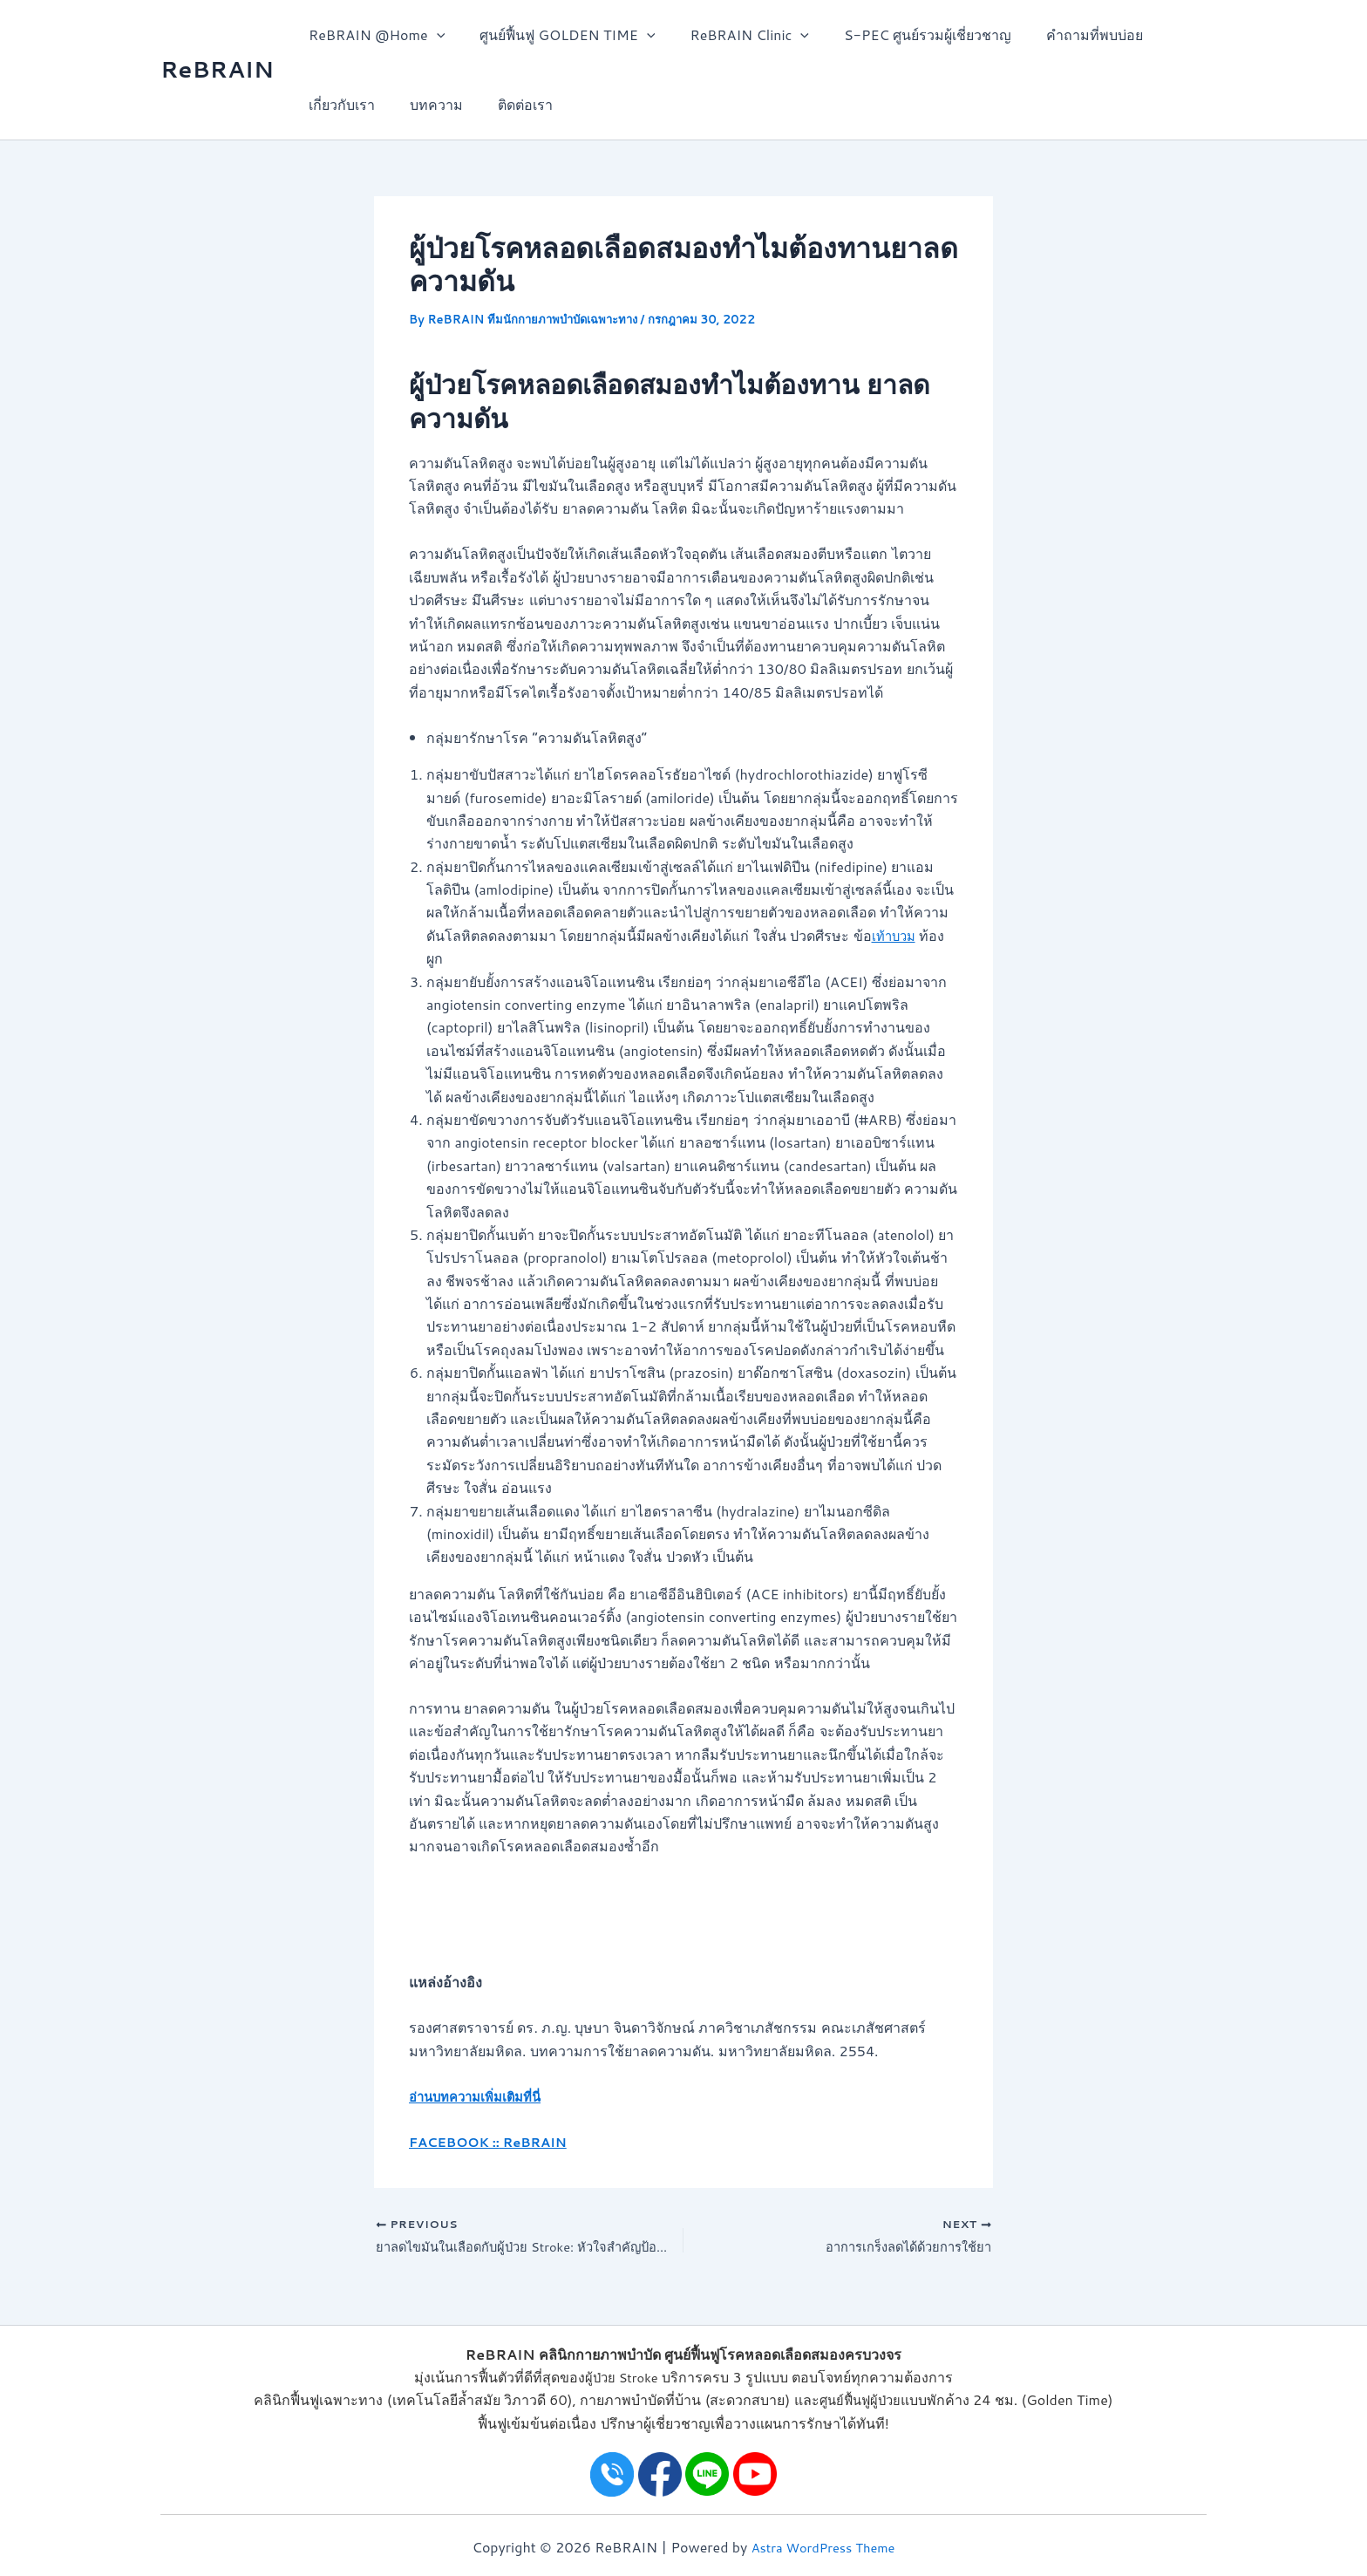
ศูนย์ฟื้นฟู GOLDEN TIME (556, 35)
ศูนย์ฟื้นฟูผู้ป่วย (859, 2399)
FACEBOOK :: (458, 2141)
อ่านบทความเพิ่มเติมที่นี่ (481, 2096)
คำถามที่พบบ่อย (1063, 34)
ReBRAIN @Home (373, 35)
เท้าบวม (896, 935)
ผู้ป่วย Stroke (621, 2377)
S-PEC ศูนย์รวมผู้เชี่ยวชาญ (903, 34)
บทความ (425, 104)
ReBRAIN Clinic (732, 35)
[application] (433, 35)
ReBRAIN (217, 69)
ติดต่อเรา (507, 104)
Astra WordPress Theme (823, 2547)
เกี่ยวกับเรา (338, 104)
